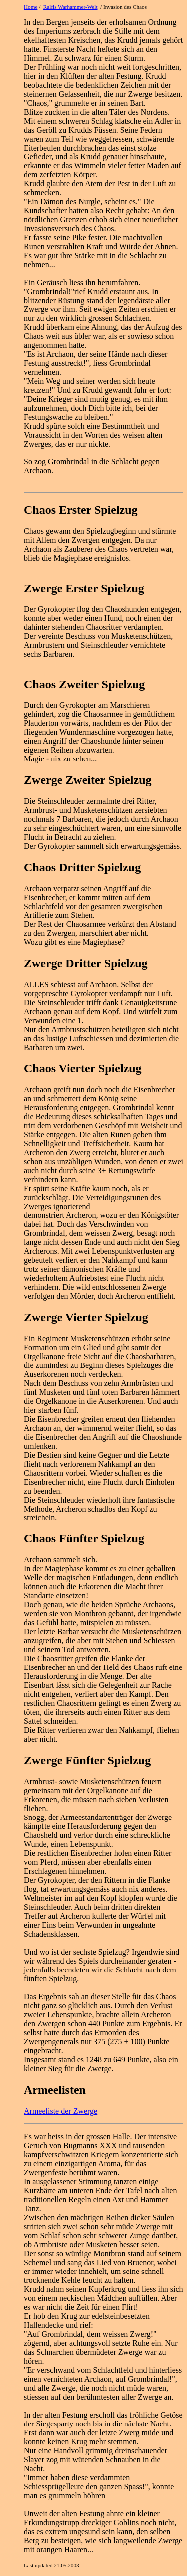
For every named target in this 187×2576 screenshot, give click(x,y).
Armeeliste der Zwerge (60, 2111)
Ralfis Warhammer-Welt (70, 7)
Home (30, 7)
